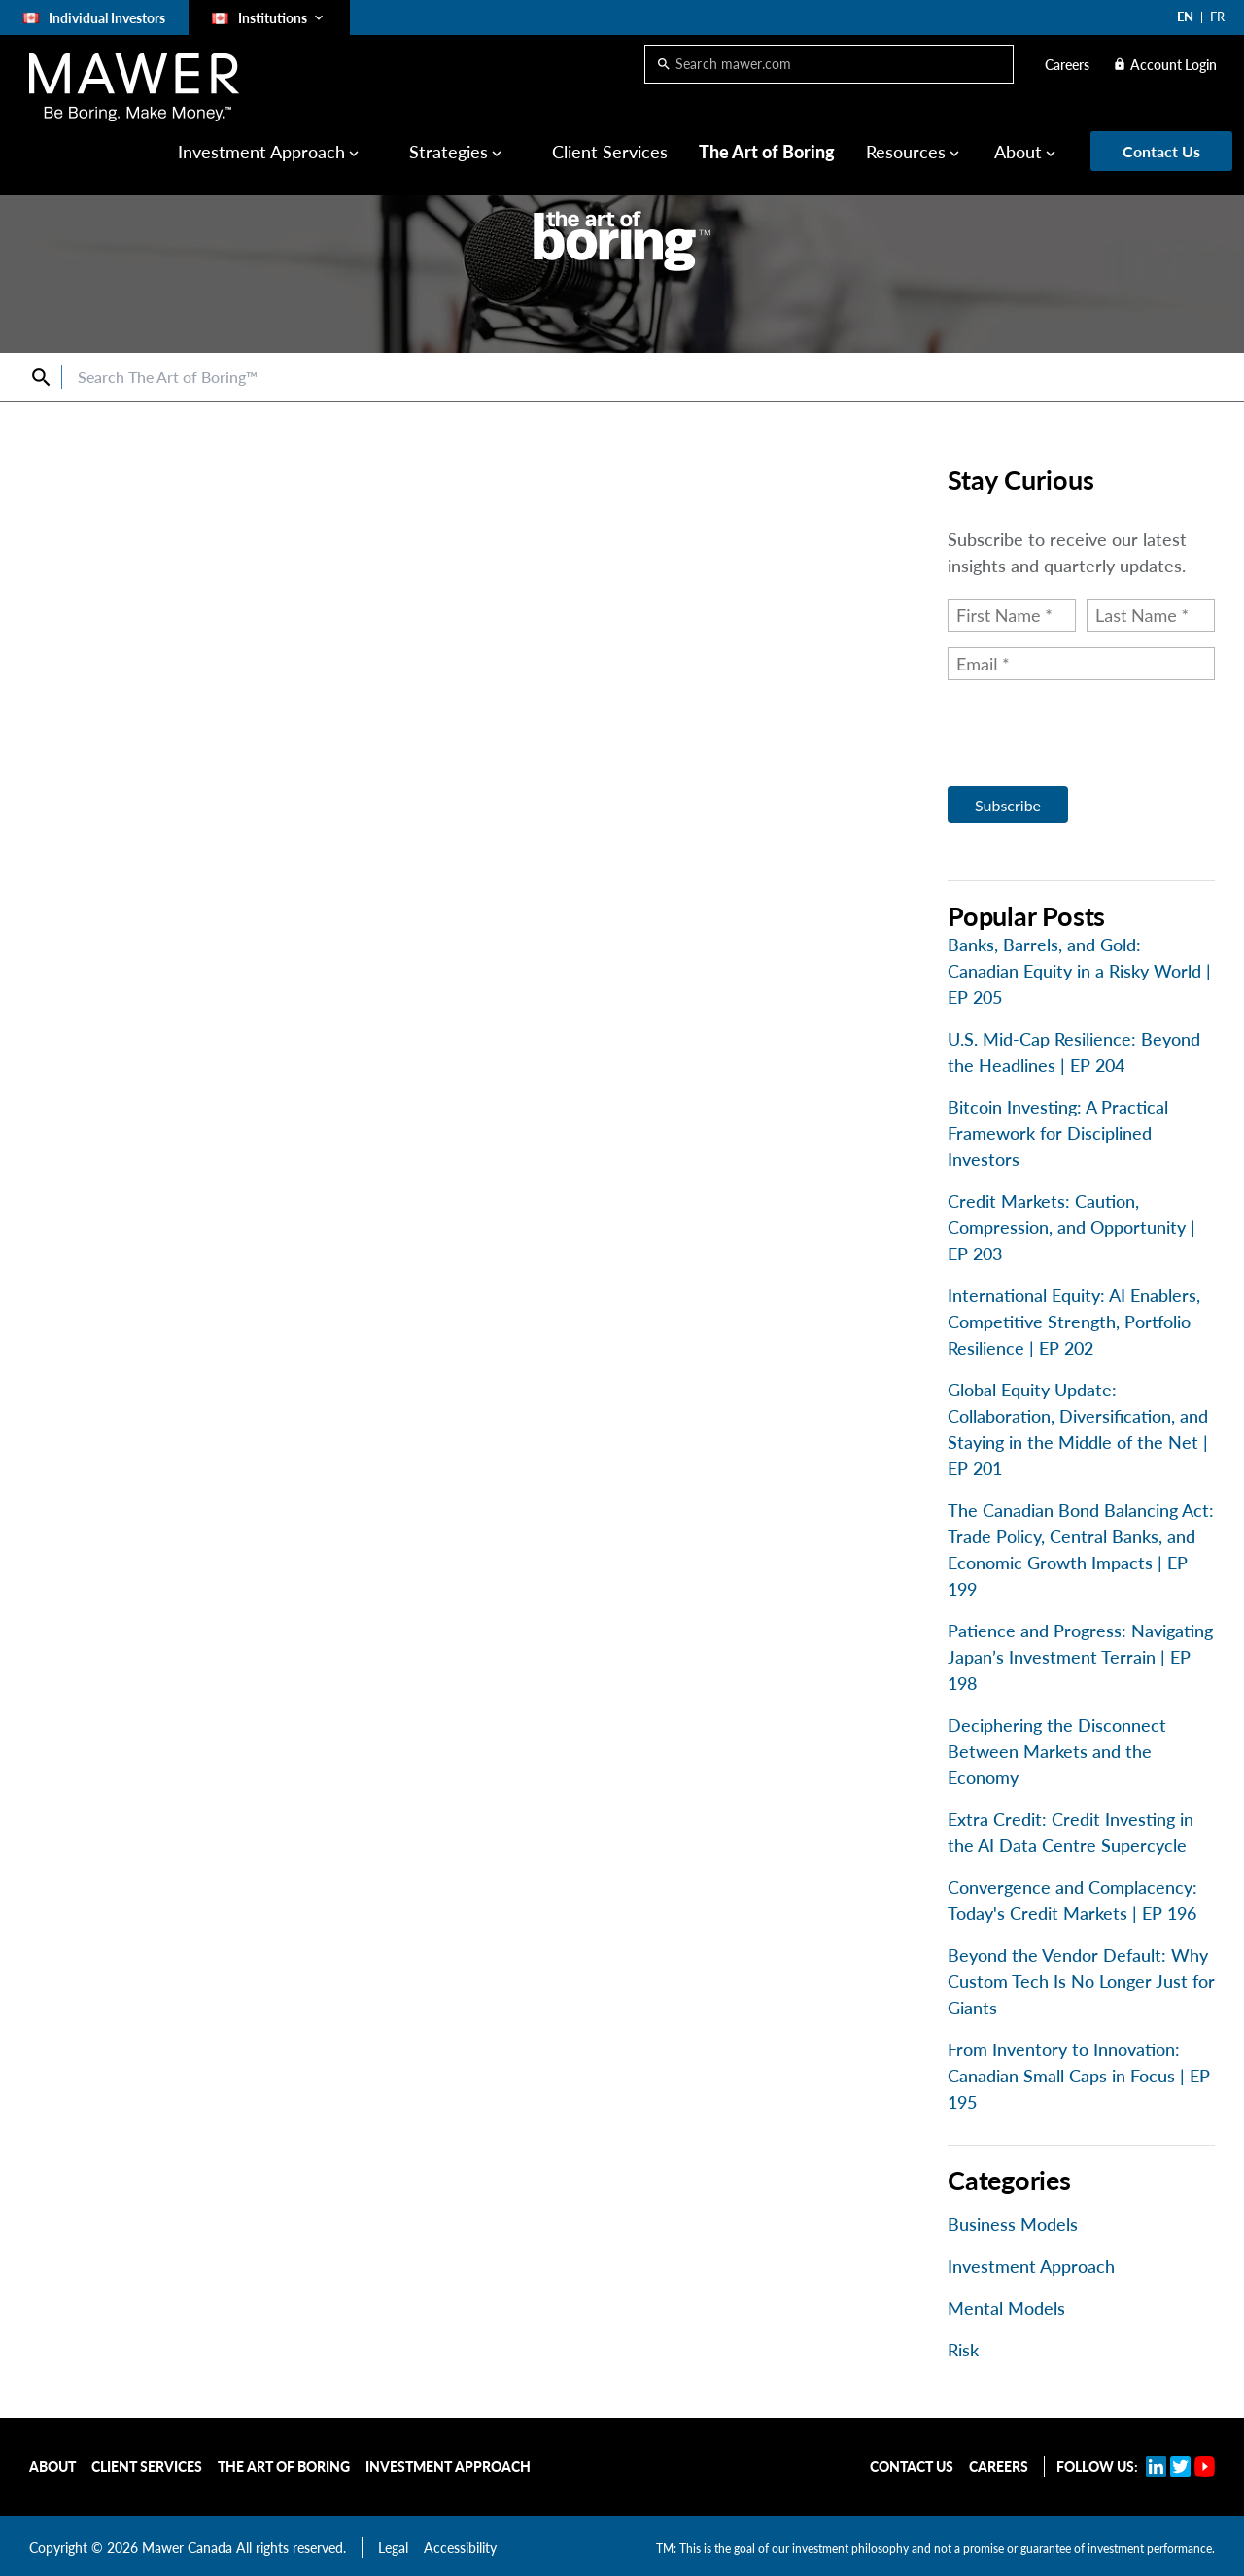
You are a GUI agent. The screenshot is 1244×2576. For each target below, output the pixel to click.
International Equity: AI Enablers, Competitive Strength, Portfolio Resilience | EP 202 (1074, 1321)
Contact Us (911, 2466)
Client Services (610, 151)
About (1018, 151)
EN (1185, 16)
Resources (906, 151)
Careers (1067, 64)
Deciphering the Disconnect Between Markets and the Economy (1057, 1751)
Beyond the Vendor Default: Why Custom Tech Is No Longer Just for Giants (1081, 1981)
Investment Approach (261, 151)
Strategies (448, 151)
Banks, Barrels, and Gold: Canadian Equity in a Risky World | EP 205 (1079, 971)
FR (1217, 16)
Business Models (1013, 2224)
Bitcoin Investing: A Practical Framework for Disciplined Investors (1058, 1133)
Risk (963, 2349)
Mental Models (1006, 2307)
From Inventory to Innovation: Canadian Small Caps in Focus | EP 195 (1079, 2075)
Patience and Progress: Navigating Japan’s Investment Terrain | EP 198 (1080, 1657)
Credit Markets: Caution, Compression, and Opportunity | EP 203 (1071, 1227)
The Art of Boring (767, 151)
